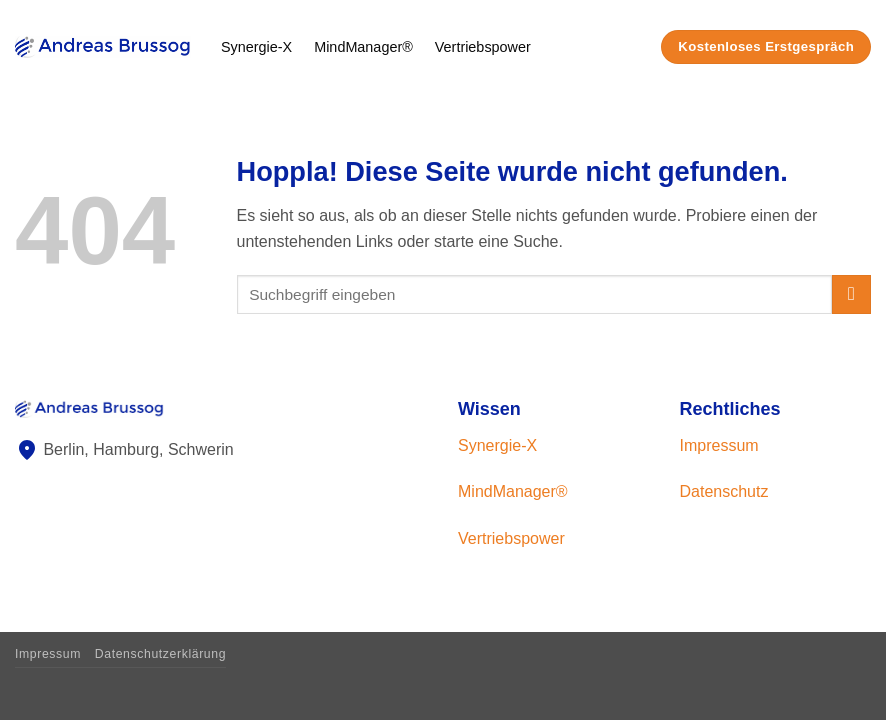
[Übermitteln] (851, 294)
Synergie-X (256, 47)
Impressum (719, 445)
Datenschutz (724, 491)
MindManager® (363, 47)
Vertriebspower (483, 47)
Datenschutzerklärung (160, 654)
